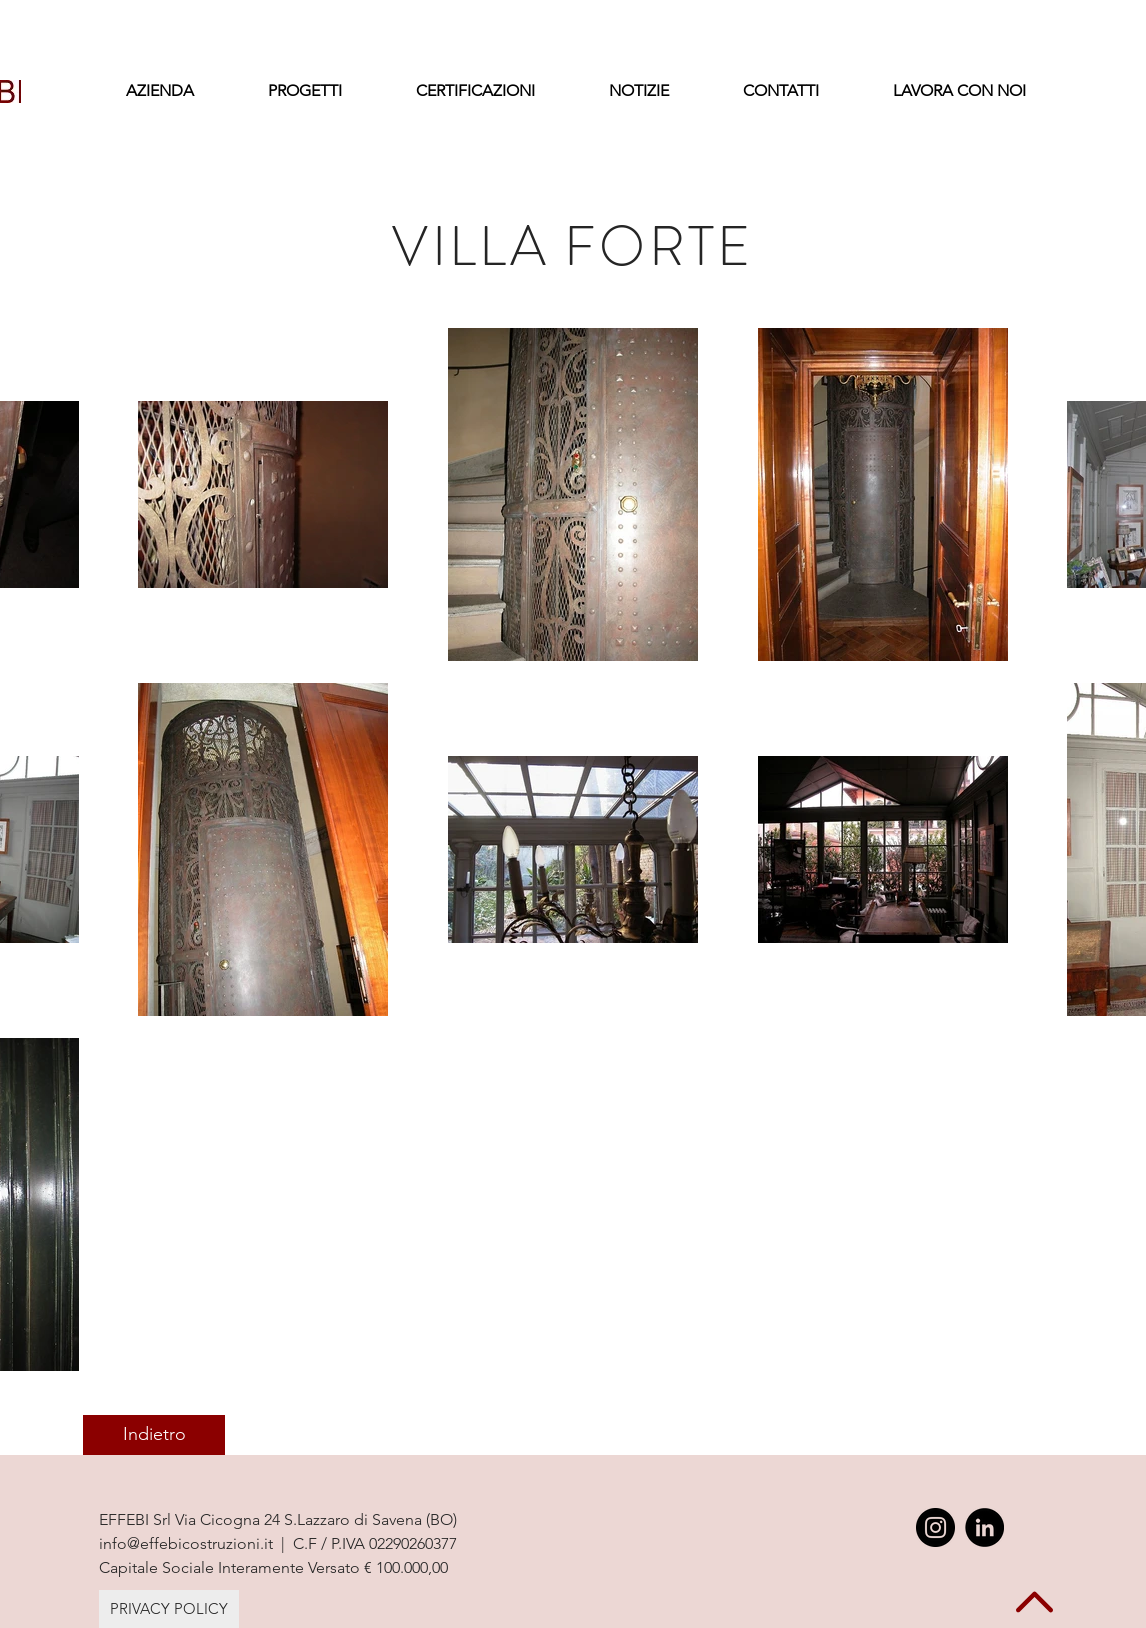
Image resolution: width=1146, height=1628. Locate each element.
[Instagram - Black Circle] (935, 1527)
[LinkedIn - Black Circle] (984, 1527)
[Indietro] (154, 1435)
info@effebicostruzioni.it (186, 1543)
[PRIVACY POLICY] (169, 1609)
